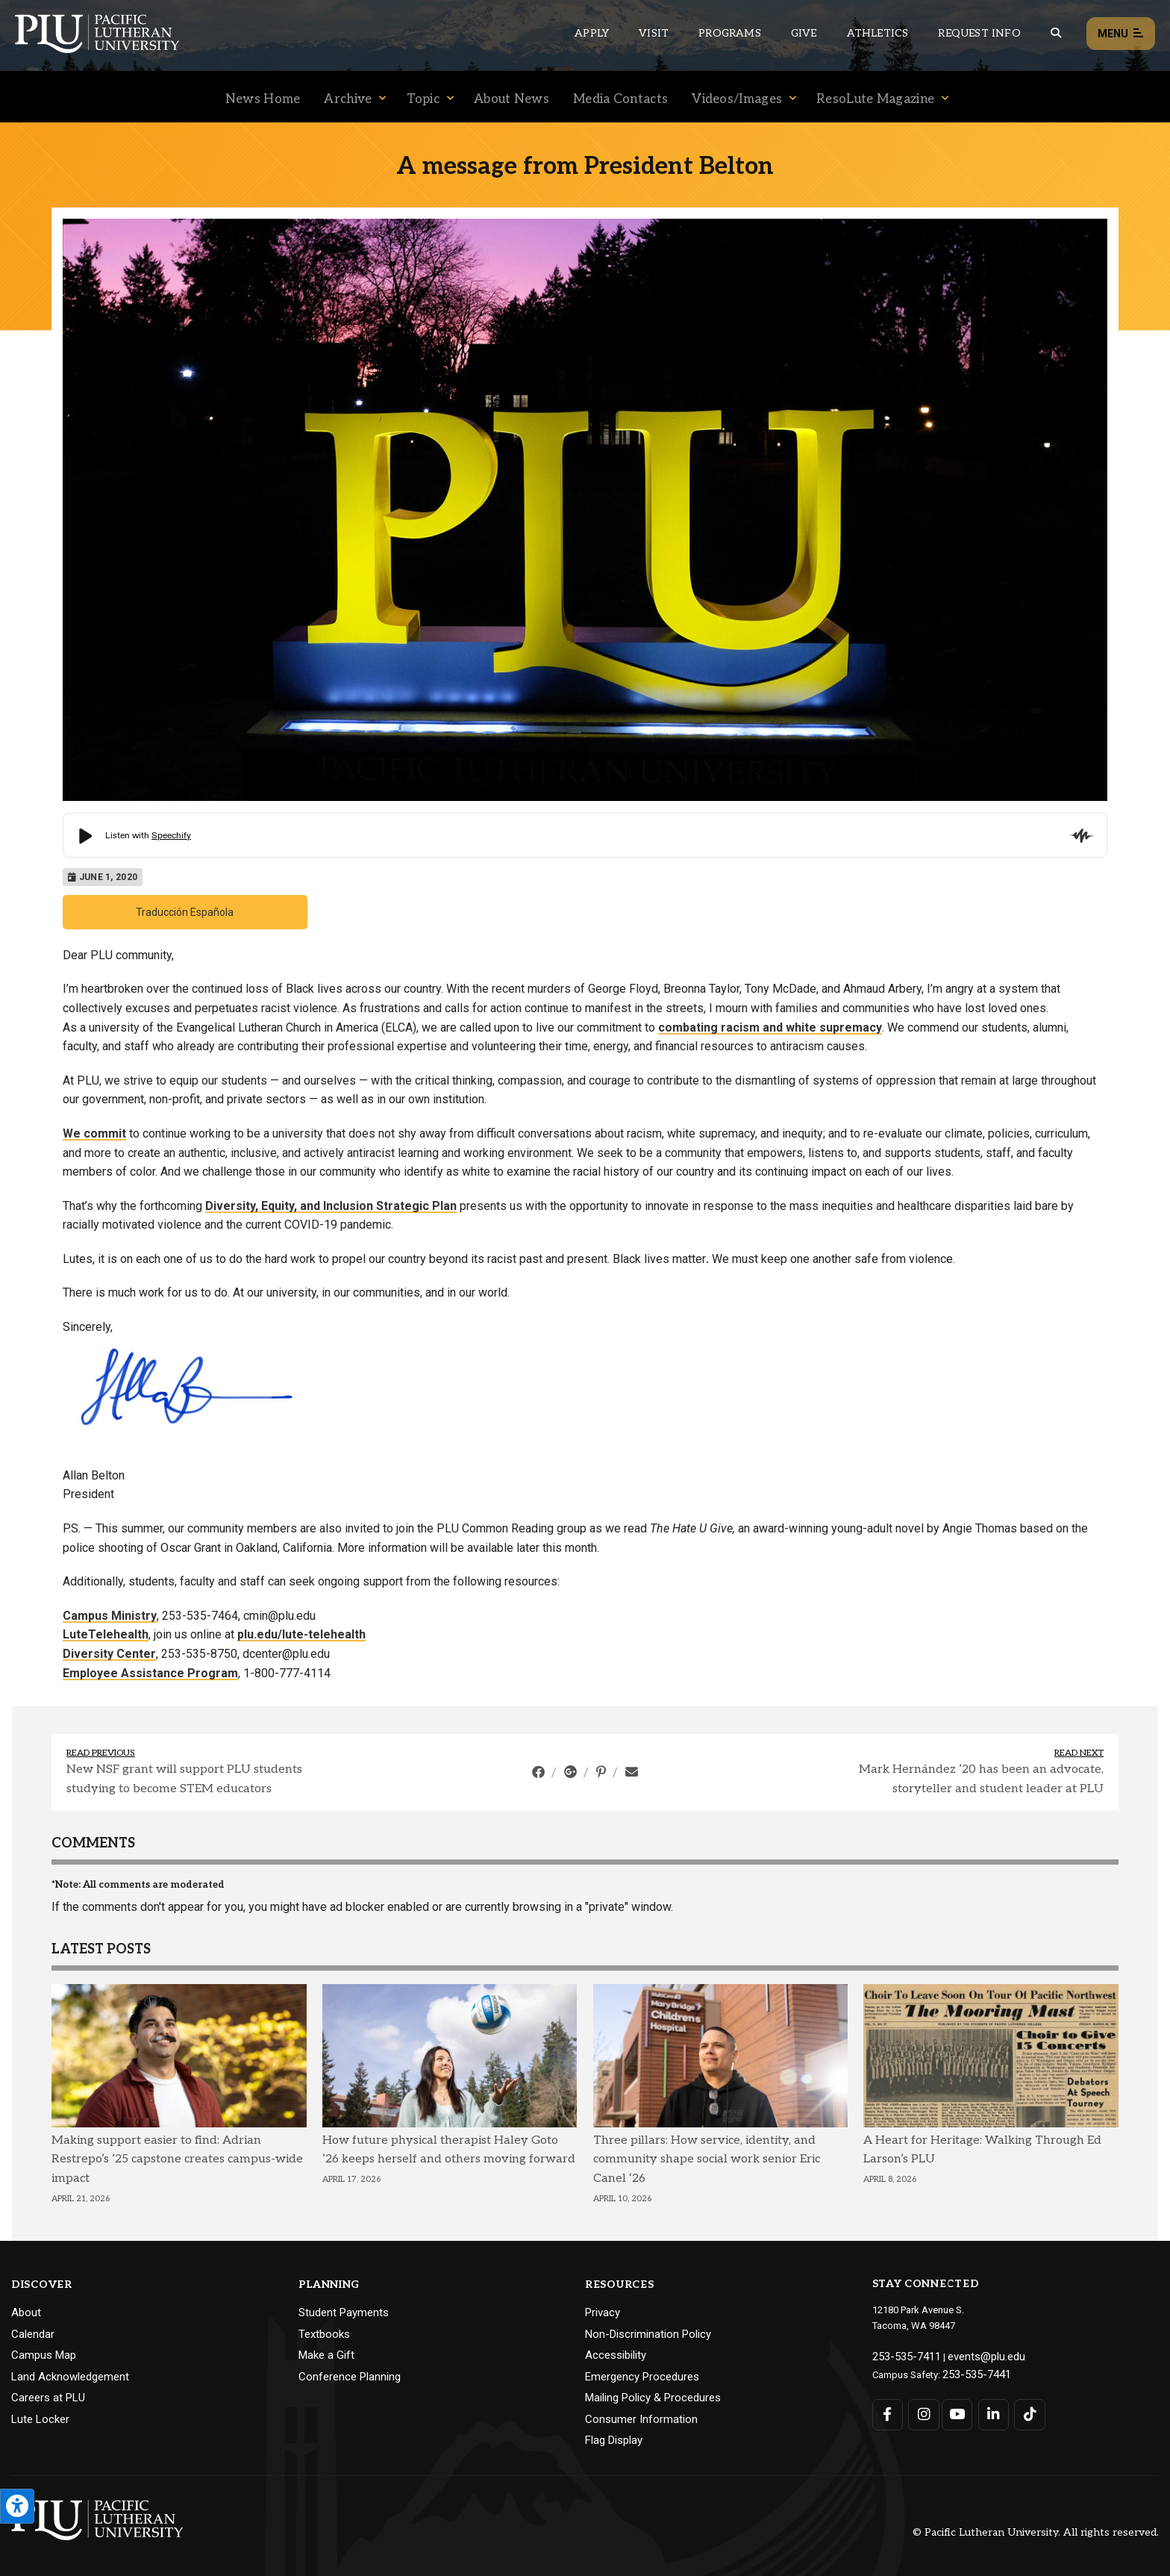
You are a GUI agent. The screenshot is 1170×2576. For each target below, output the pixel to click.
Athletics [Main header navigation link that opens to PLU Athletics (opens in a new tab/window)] (878, 33)
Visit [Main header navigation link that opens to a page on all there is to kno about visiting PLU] (654, 33)
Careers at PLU (48, 2397)
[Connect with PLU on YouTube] (955, 2410)
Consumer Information (641, 2419)
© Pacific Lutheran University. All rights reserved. (1036, 2532)
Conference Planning (349, 2376)
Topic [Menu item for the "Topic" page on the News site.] (423, 99)
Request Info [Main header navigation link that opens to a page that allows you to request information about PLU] (979, 33)
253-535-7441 (971, 2371)
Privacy (602, 2312)
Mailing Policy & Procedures (653, 2397)
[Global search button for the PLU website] (1056, 33)
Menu (1121, 34)
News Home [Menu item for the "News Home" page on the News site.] (263, 99)
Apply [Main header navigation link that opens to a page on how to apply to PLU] (592, 33)
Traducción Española (185, 912)
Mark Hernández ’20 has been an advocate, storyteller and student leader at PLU (981, 1779)
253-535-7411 (901, 2355)
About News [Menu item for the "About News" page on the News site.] (511, 99)
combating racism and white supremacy (770, 1027)
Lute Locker (40, 2419)
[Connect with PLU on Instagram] (921, 2410)
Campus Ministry (110, 1616)
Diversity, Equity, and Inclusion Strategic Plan (331, 1206)
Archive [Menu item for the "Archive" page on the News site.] (348, 99)
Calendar (32, 2334)
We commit (94, 1133)
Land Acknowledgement (70, 2376)
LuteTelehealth (105, 1634)
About (26, 2312)
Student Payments (343, 2312)
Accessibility (615, 2355)
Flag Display (613, 2440)
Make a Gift (326, 2355)
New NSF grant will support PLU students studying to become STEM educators (184, 1779)
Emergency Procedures (642, 2376)
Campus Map (43, 2355)
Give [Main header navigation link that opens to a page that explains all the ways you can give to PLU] (804, 33)
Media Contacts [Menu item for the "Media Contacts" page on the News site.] (620, 99)
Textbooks (324, 2334)
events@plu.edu (972, 2355)
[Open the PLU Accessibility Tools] (17, 2506)
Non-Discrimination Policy (648, 2334)
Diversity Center (109, 1654)
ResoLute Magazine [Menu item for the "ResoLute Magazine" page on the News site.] (875, 99)
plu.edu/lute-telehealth (301, 1634)
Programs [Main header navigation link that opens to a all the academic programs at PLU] (729, 33)
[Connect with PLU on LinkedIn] (989, 2410)
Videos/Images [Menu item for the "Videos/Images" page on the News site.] (737, 99)
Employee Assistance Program (150, 1673)
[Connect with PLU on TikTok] (1023, 2410)
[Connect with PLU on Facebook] (887, 2410)
